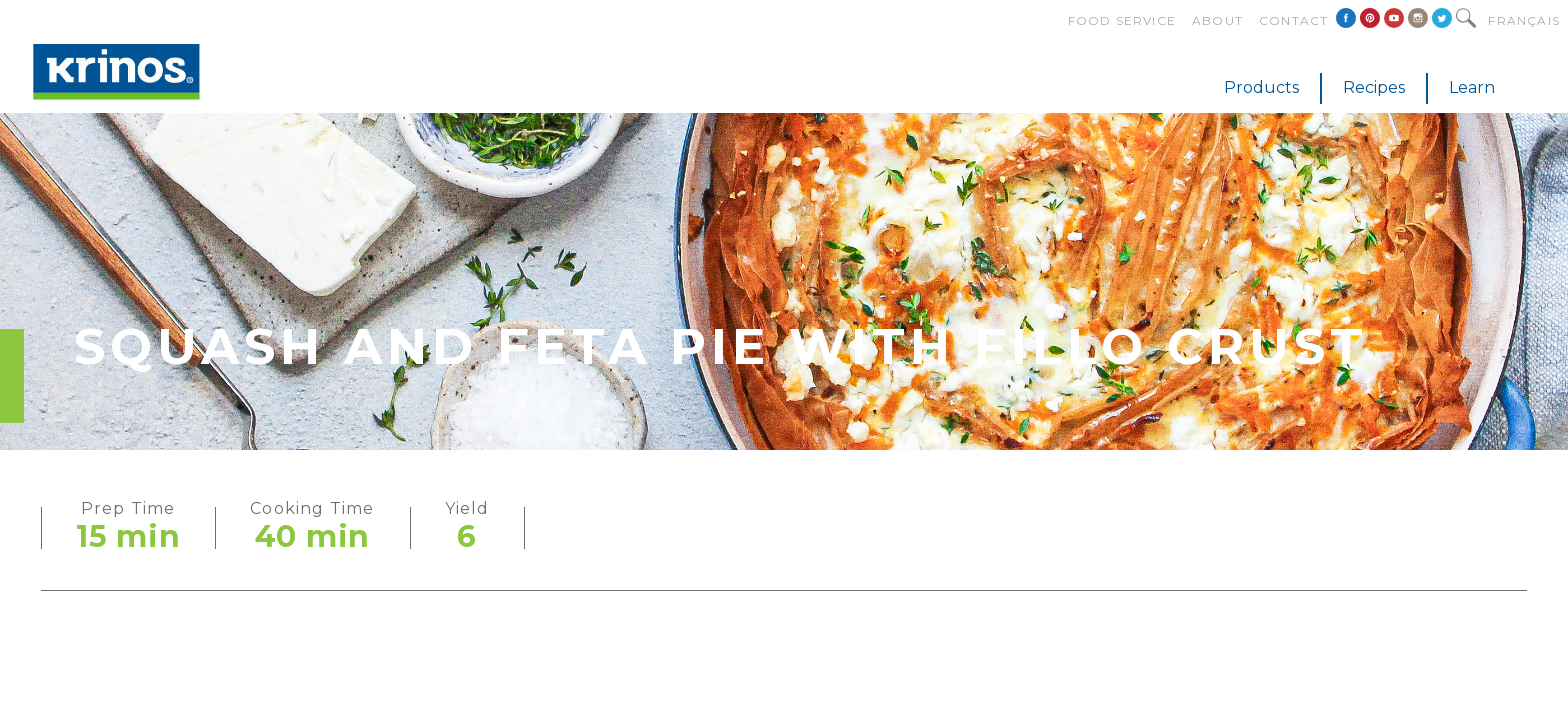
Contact (1293, 20)
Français (1524, 20)
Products (1261, 87)
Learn (1472, 87)
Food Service (1122, 20)
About (1217, 20)
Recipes (1374, 87)
